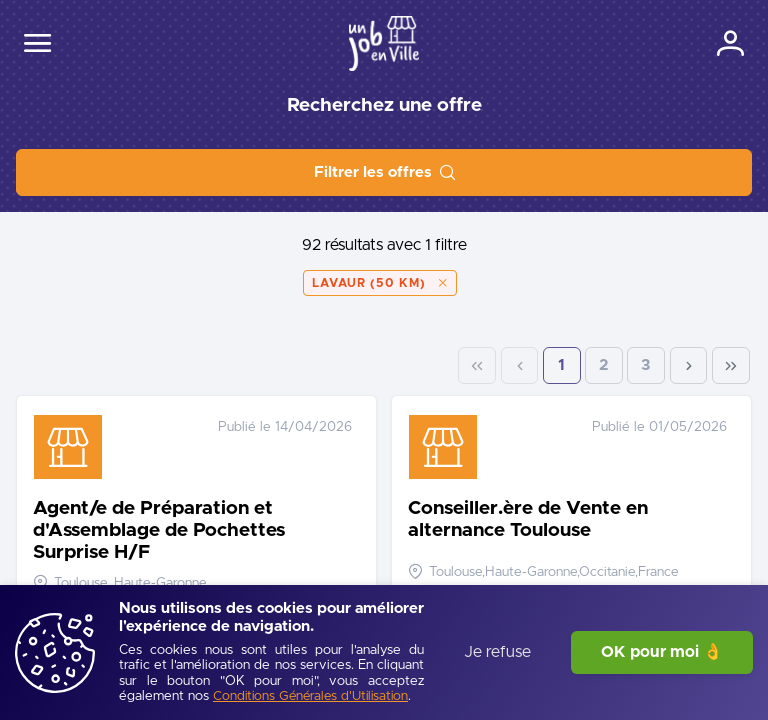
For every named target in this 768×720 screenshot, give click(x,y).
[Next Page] (689, 366)
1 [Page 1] (561, 365)
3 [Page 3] (646, 365)
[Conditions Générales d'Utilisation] (310, 697)
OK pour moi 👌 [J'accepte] (662, 652)
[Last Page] (731, 366)
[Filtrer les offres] (384, 172)
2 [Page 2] (604, 365)
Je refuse (497, 652)
